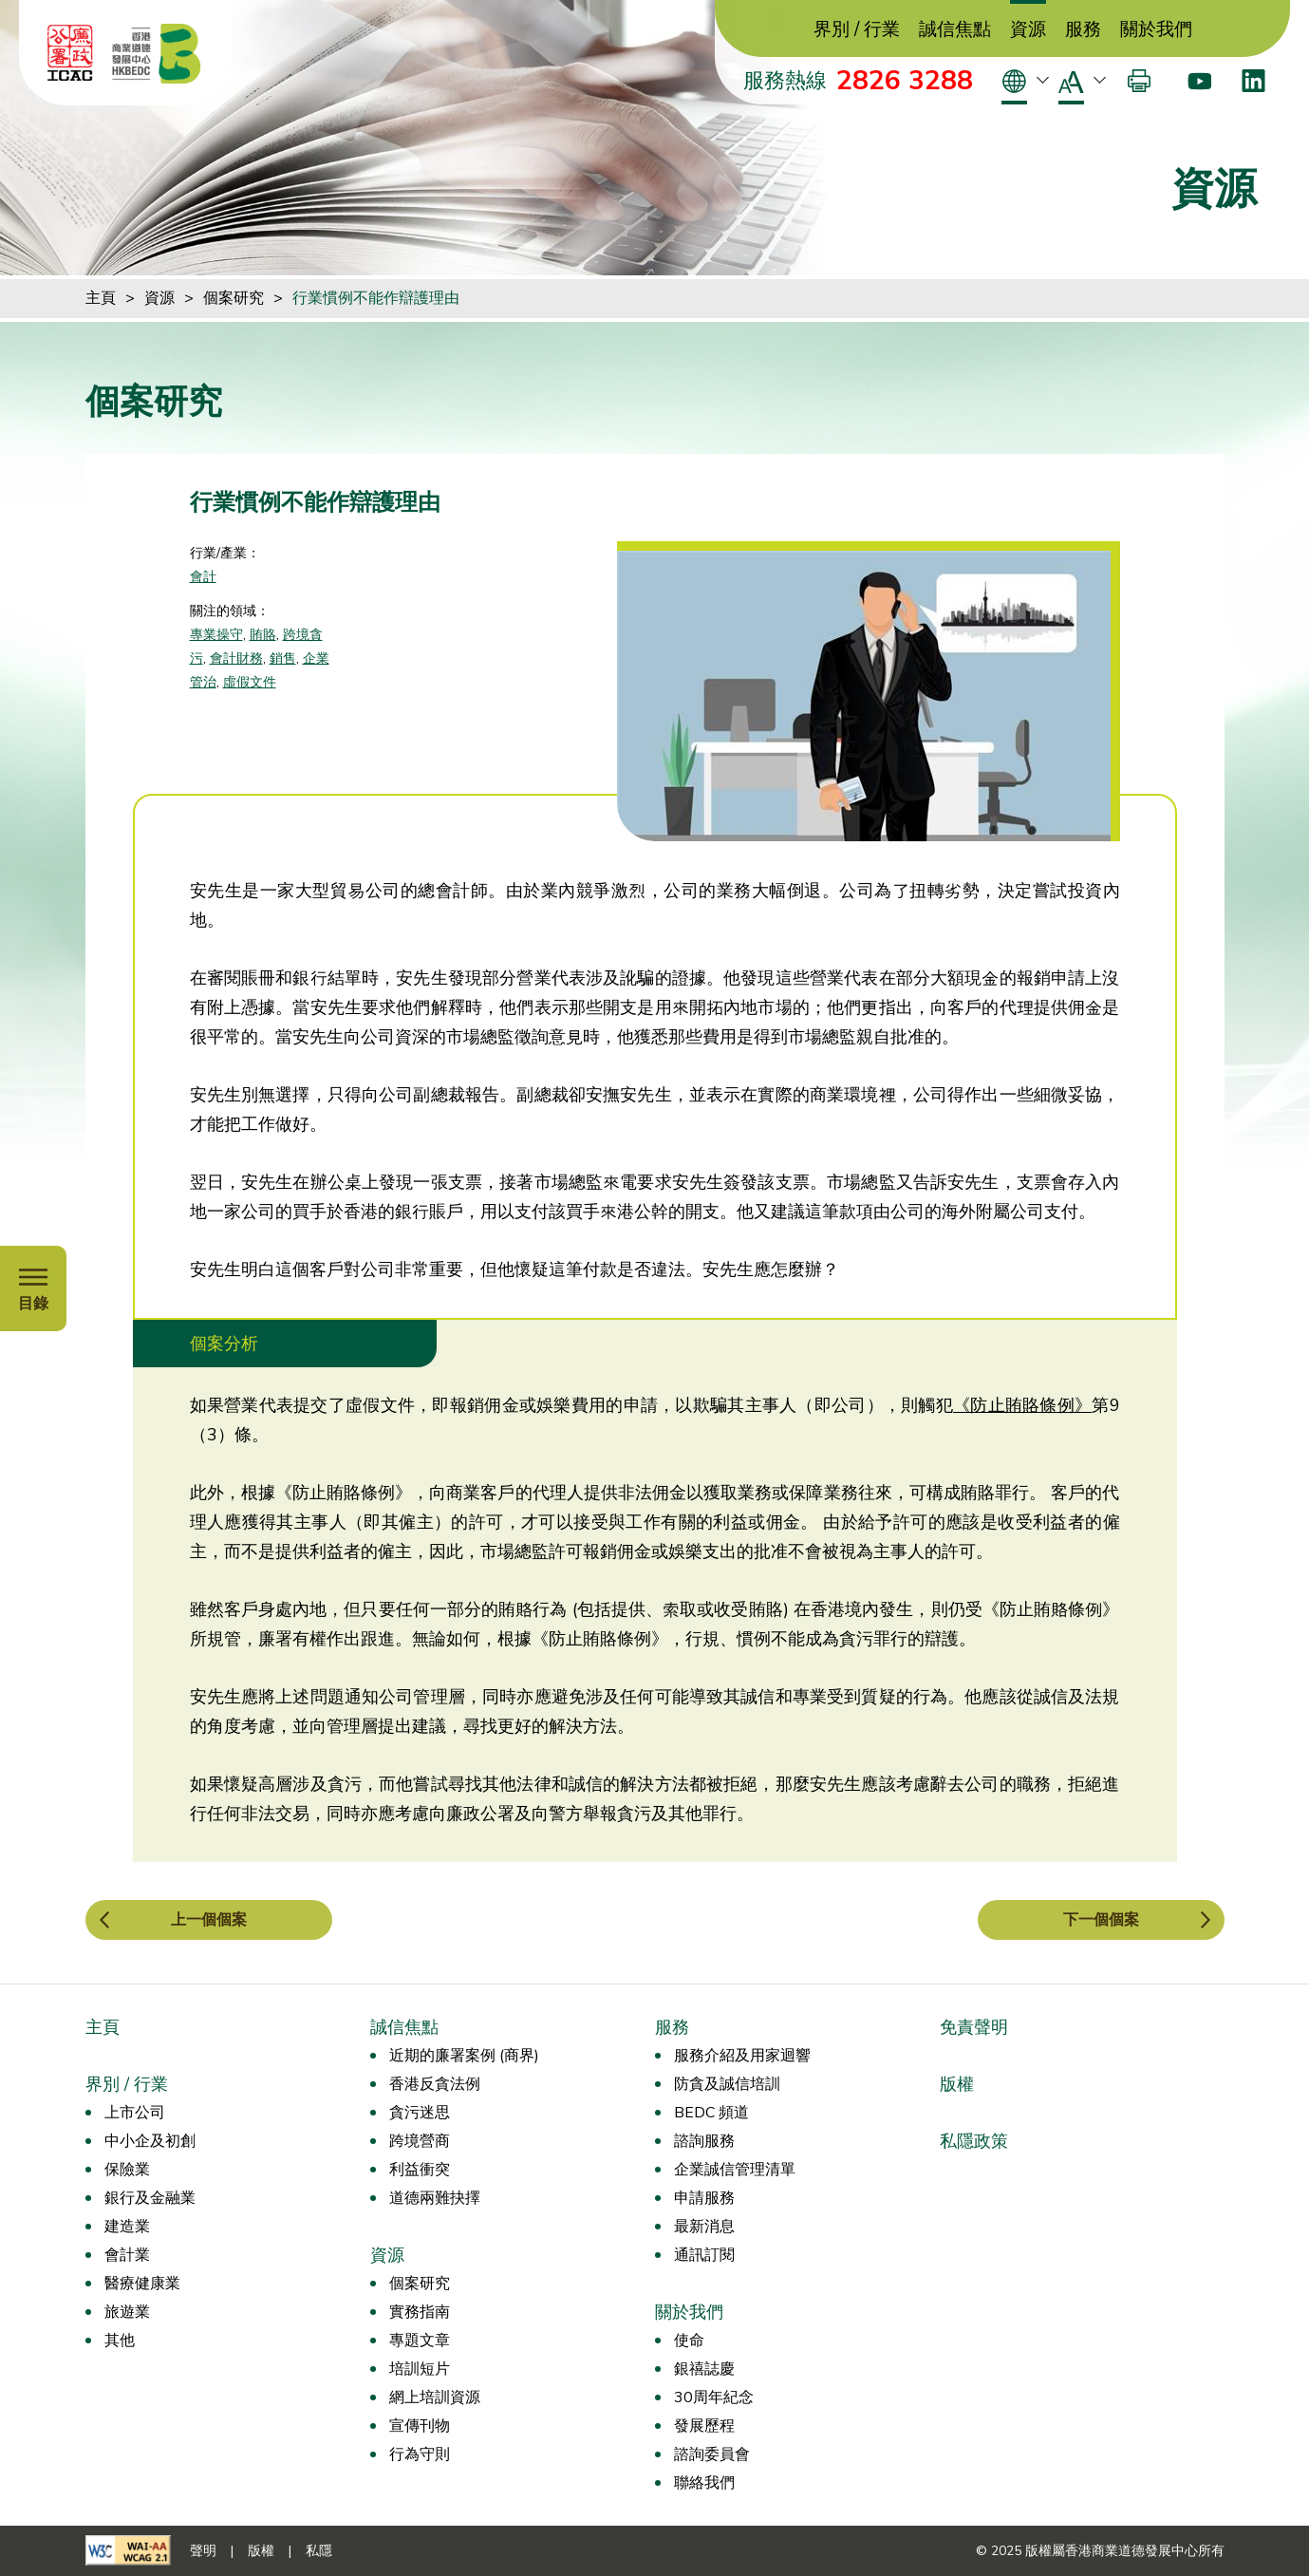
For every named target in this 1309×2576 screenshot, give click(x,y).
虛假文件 (249, 682)
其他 (119, 2340)
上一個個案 (209, 1919)
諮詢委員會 (712, 2454)
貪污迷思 (419, 2112)
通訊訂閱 (704, 2255)
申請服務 (704, 2198)
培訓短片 (419, 2369)
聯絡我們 (704, 2482)
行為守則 (419, 2454)
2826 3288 (904, 81)
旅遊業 (127, 2312)
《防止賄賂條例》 (1022, 1405)
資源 (1028, 30)
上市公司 (134, 2112)
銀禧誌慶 (704, 2369)
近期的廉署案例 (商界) (464, 2055)
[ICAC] (70, 53)
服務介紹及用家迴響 (742, 2055)
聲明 (203, 2551)
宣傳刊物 (419, 2425)
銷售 (283, 658)
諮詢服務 (704, 2141)
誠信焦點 (955, 30)
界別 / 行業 (856, 30)
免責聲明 (974, 2027)
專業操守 (216, 635)
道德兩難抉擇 (434, 2198)
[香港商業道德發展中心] (156, 53)
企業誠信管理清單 (734, 2169)
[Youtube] (1199, 80)
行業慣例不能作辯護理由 (375, 298)
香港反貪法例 (434, 2084)
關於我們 (1156, 30)
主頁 (100, 298)
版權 (957, 2084)
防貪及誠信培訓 (727, 2084)
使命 (689, 2340)
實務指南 (419, 2312)
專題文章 (419, 2340)
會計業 (127, 2255)
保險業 (127, 2169)
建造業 (127, 2226)
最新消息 (704, 2226)
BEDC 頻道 (711, 2112)
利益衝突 (419, 2169)
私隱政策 (974, 2141)
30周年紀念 (714, 2397)
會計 (203, 577)
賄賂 (263, 635)
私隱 (319, 2551)
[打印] (1139, 80)
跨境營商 (419, 2141)
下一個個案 (1101, 1919)
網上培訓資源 (434, 2397)
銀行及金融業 (150, 2198)
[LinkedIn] (1253, 80)
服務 (1083, 30)
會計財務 (236, 658)
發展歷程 (704, 2425)
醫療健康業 (142, 2283)
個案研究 (233, 298)
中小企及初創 (150, 2141)
